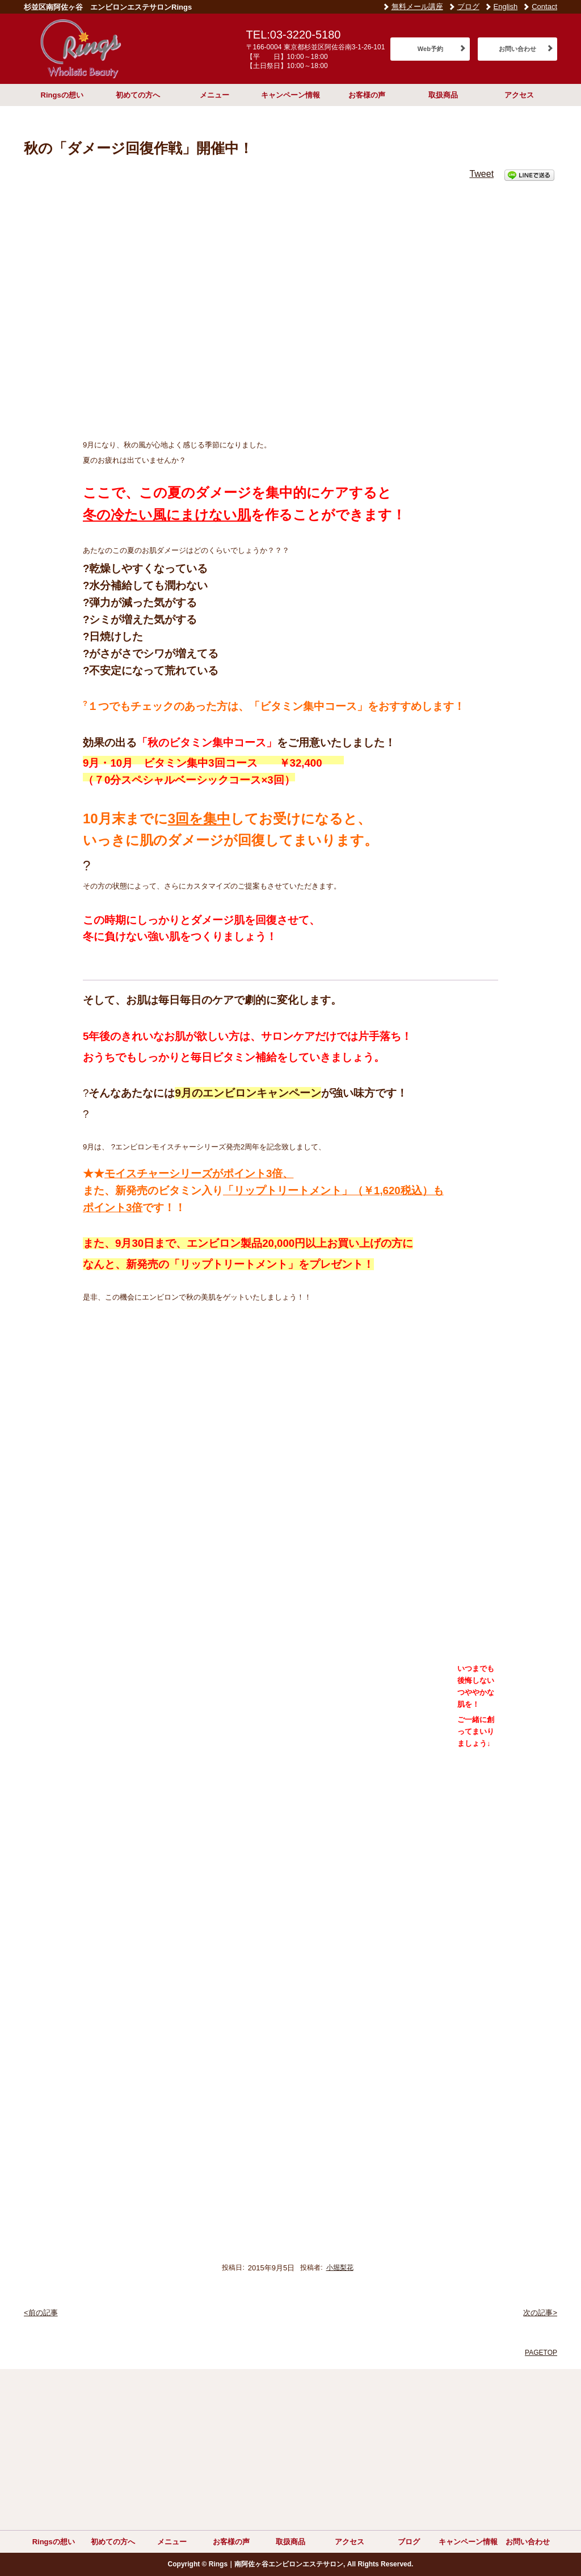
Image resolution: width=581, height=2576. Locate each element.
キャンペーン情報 (290, 95)
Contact (544, 6)
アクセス (519, 95)
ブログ (468, 6)
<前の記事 (41, 2312)
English (506, 6)
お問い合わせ (517, 48)
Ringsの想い (62, 95)
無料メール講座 (417, 6)
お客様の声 (366, 95)
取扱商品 (443, 95)
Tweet (481, 174)
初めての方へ (138, 95)
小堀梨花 (339, 2268)
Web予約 (430, 48)
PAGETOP (541, 2353)
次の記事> (540, 2312)
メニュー (214, 95)
